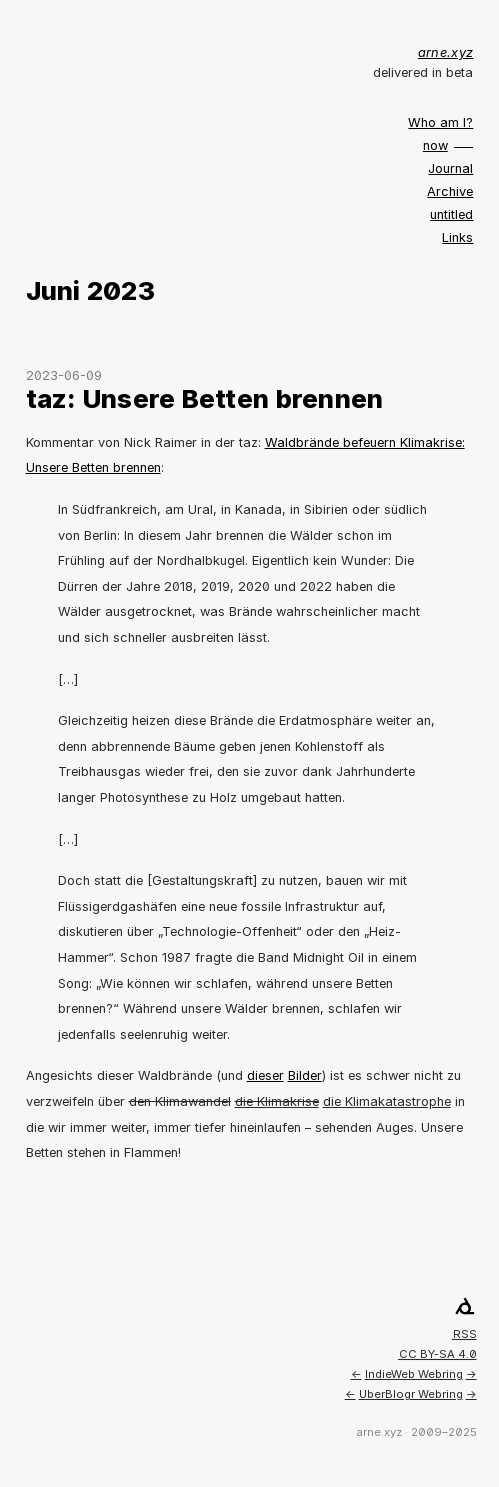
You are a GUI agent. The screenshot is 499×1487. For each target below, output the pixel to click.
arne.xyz (446, 52)
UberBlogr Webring (411, 1394)
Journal (450, 168)
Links (457, 237)
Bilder (305, 1075)
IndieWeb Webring (414, 1374)
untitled (451, 214)
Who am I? (440, 122)
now (435, 145)
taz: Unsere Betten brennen (205, 398)
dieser (265, 1075)
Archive (450, 191)
